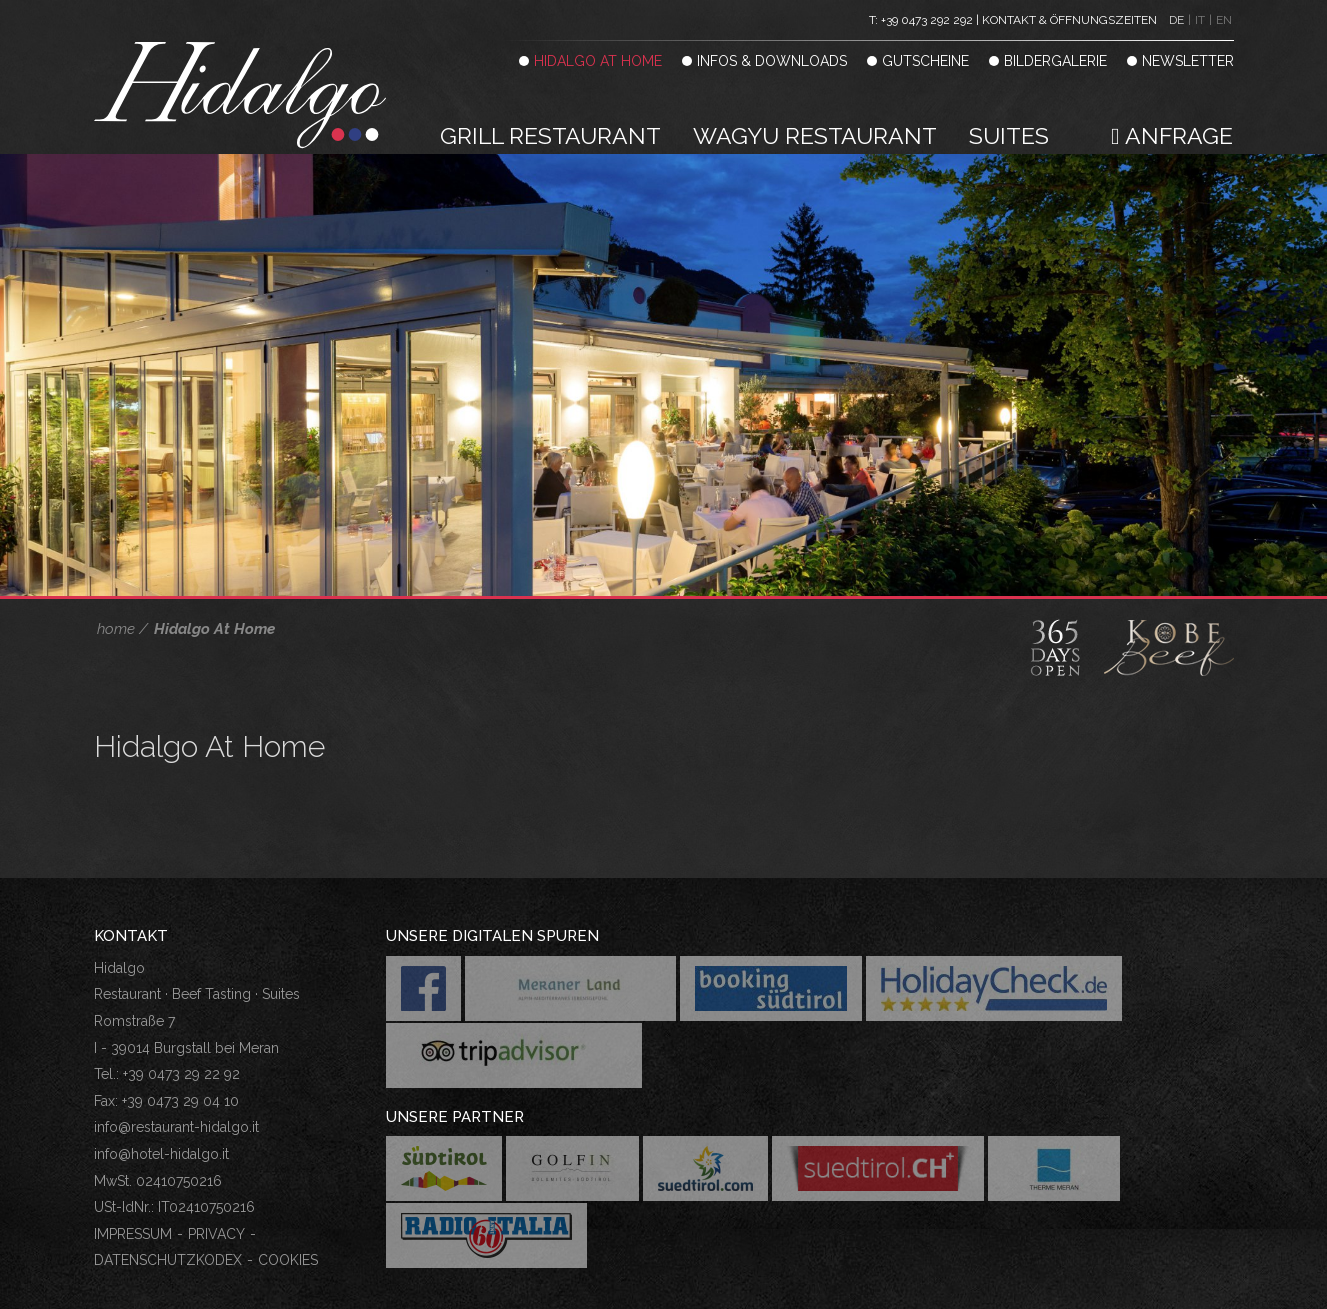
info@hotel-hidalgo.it (161, 1154)
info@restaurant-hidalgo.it (176, 1127)
